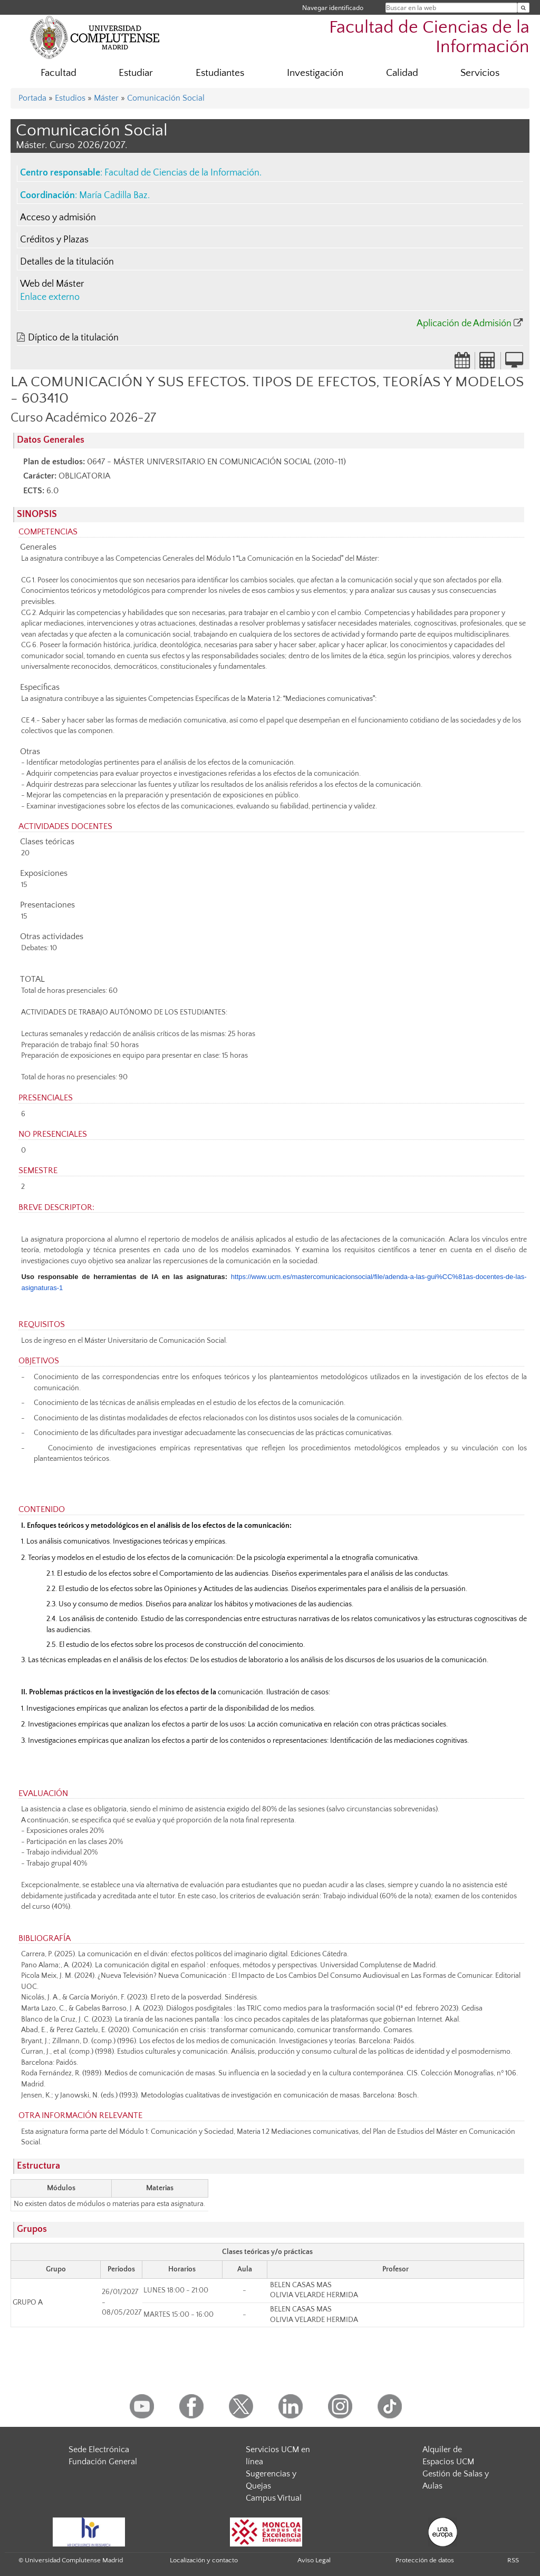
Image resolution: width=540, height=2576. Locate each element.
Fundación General (103, 2461)
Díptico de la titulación (73, 338)
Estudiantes (220, 73)
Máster (106, 98)
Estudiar (136, 73)
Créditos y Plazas (54, 240)
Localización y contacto (204, 2560)
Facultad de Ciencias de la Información (429, 37)
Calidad (402, 73)
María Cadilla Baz (113, 195)
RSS (513, 2560)
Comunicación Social (166, 98)
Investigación (315, 73)
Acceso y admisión (58, 217)
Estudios (70, 98)
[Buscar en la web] (523, 8)
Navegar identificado (332, 7)
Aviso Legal (314, 2560)
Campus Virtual (274, 2498)
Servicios (479, 73)
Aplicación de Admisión (464, 323)
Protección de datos (425, 2560)
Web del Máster (52, 284)
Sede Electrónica (99, 2449)
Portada (32, 98)
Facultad (58, 73)
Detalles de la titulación (67, 262)
